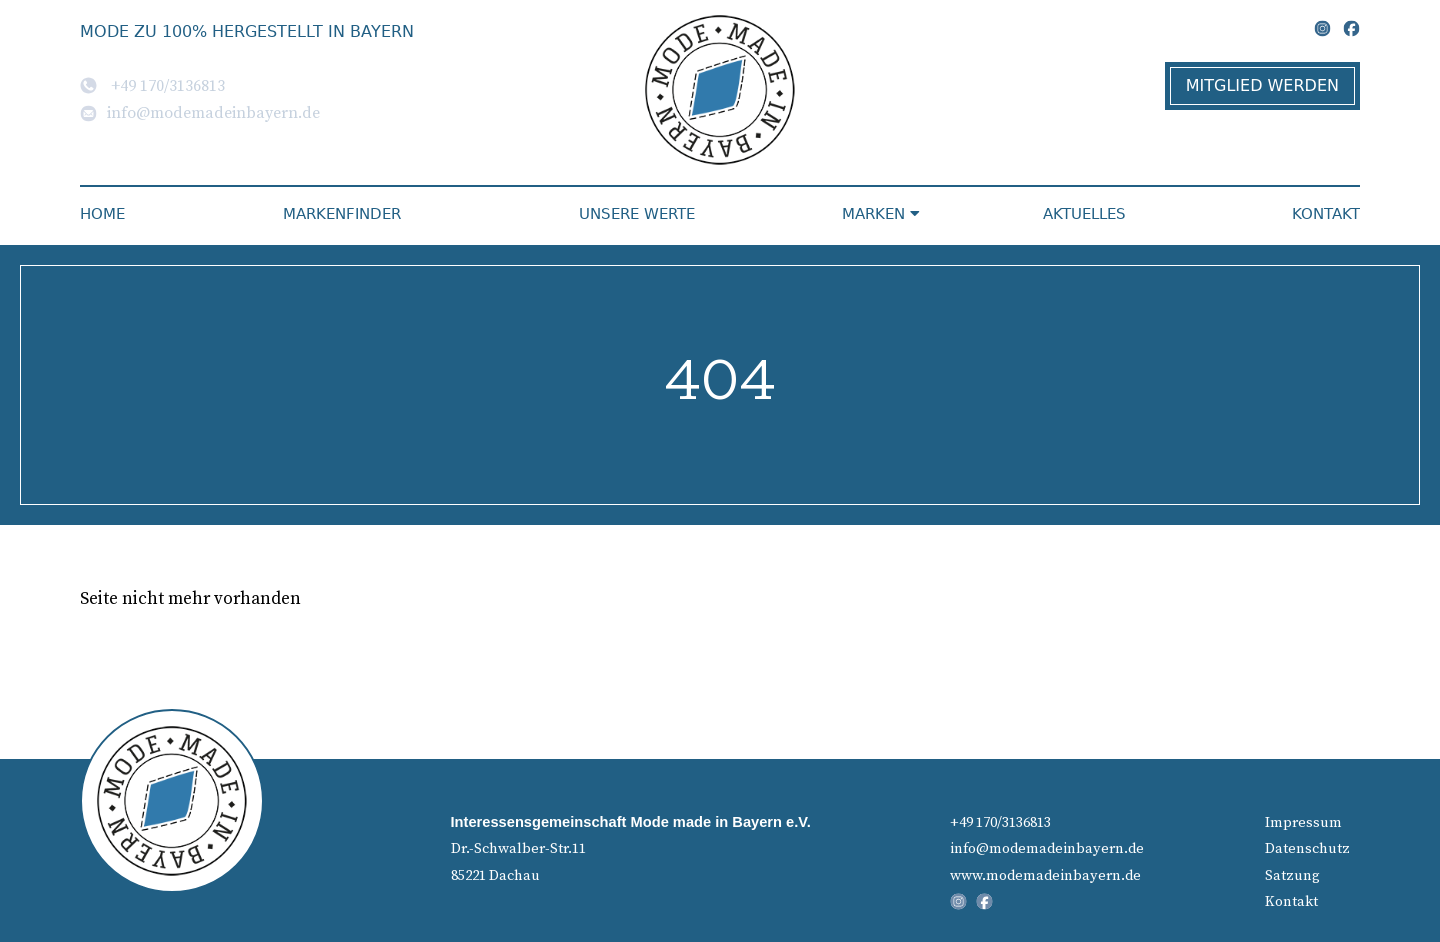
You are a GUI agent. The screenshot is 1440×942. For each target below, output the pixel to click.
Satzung (1292, 875)
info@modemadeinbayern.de (200, 112)
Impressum (1303, 822)
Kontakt (1326, 214)
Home (102, 214)
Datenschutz (1307, 848)
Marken (881, 214)
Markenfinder (342, 214)
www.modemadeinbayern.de (1045, 875)
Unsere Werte (637, 214)
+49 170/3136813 (152, 85)
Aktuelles (1084, 214)
